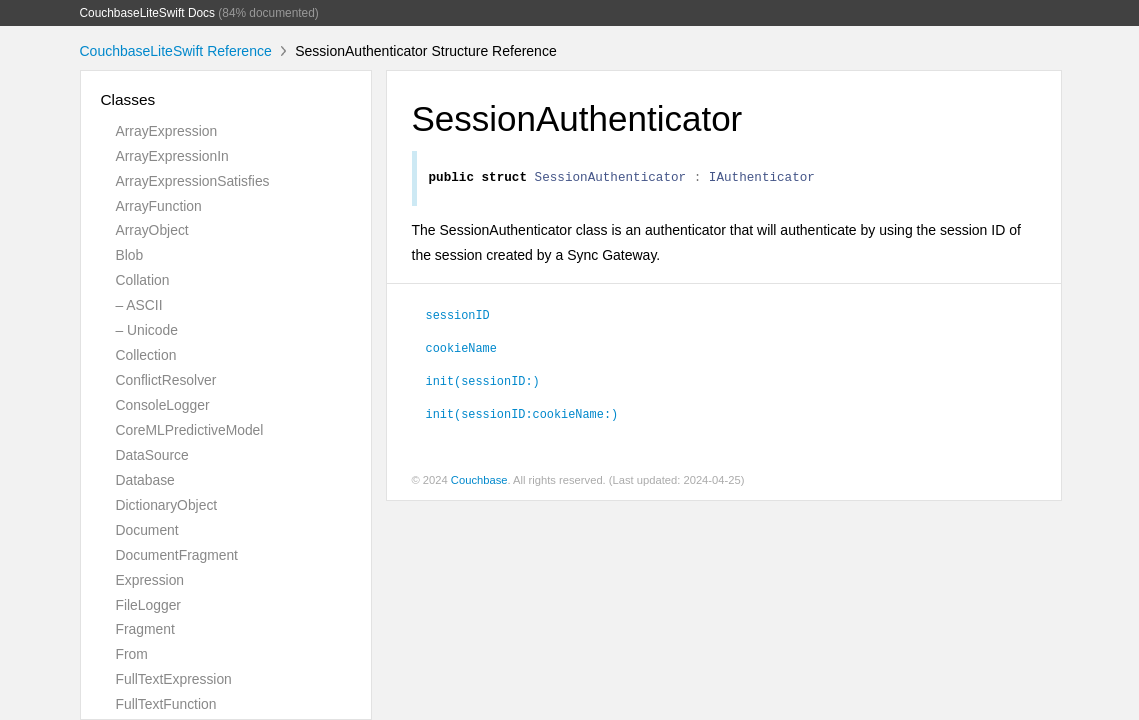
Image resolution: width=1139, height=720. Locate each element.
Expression (150, 580)
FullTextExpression (174, 679)
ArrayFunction (159, 206)
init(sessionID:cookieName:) (522, 416)
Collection (146, 355)
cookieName (461, 350)
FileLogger (149, 605)
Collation (143, 280)
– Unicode (147, 330)
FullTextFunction (166, 704)
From (132, 654)
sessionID (458, 317)
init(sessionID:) (483, 383)
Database (145, 480)
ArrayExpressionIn (172, 156)
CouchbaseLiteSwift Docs (148, 13)
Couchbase (479, 483)
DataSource (152, 455)
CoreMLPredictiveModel (190, 430)
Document (147, 530)
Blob (130, 255)
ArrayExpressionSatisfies (193, 181)
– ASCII (139, 305)
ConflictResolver (166, 380)
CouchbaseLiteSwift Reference (176, 51)
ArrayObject (152, 230)
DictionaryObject (167, 505)
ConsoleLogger (163, 405)
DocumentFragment (177, 555)
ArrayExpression (167, 131)
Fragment (145, 629)
